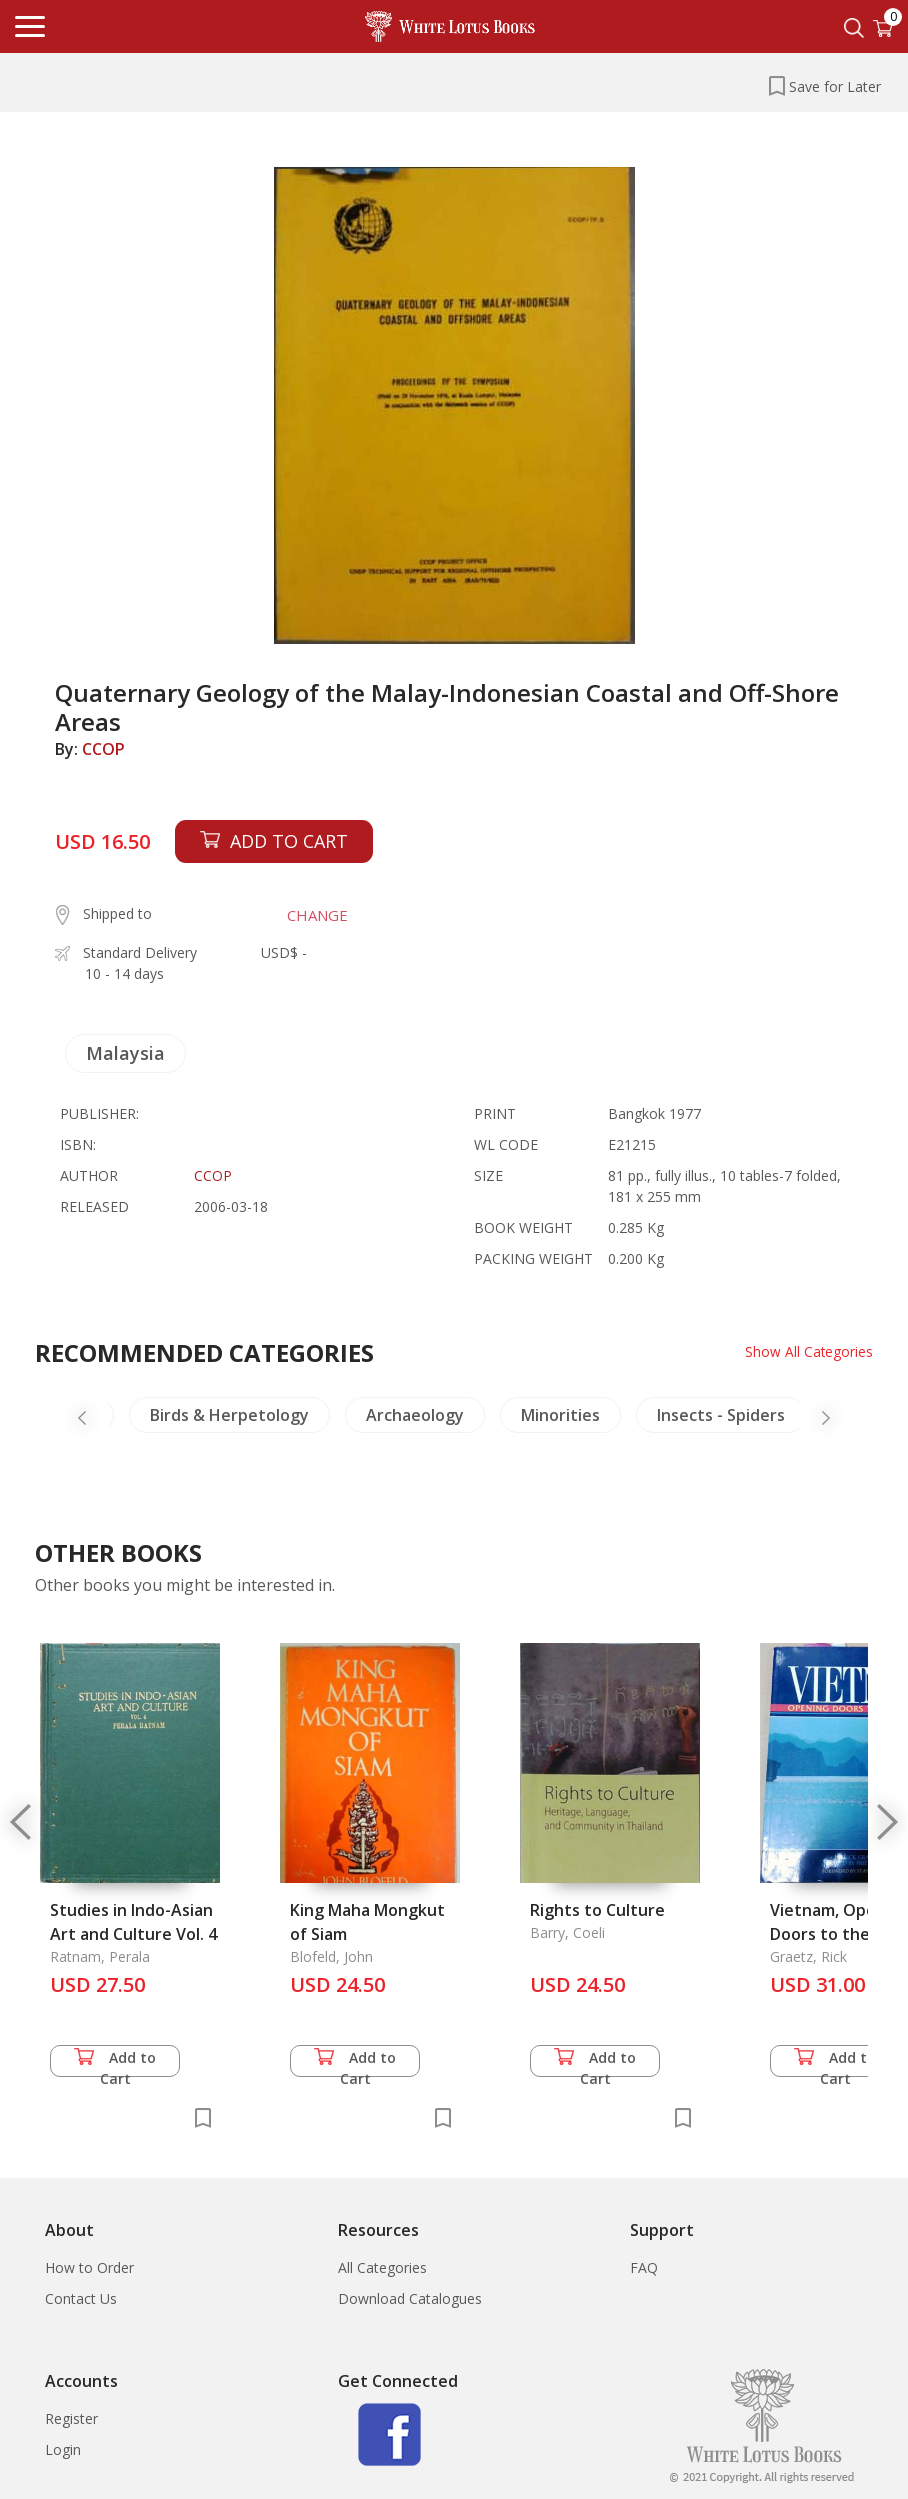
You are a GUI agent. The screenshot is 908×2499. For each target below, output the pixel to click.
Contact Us (81, 2298)
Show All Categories (808, 1351)
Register (71, 2418)
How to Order (89, 2267)
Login (63, 2449)
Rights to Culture (597, 1910)
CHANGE (317, 915)
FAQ (644, 2267)
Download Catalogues (410, 2298)
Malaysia (125, 1053)
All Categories (382, 2267)
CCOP (103, 749)
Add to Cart (115, 2062)
